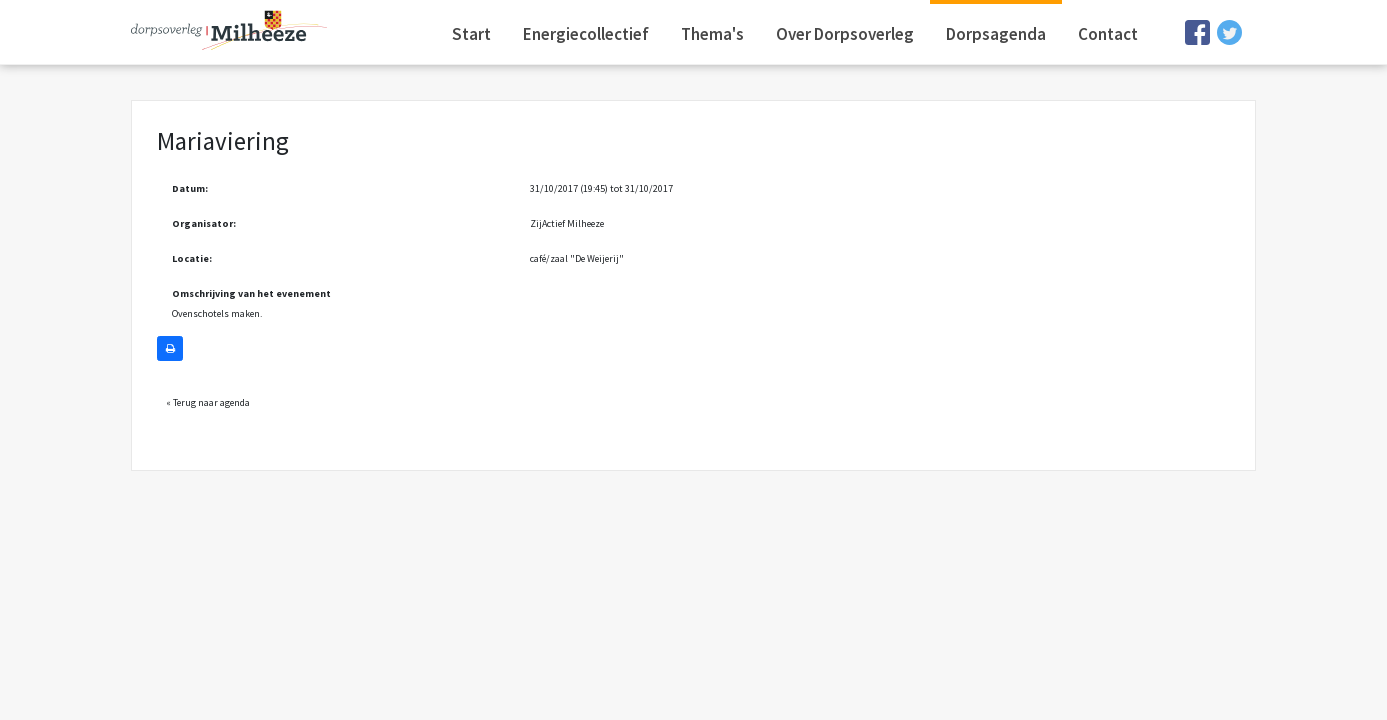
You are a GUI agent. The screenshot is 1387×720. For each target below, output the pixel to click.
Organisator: (204, 223)
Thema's (712, 34)
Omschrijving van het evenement (251, 293)
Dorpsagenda (996, 34)
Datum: (190, 188)
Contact (1108, 34)
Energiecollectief (586, 34)
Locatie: (192, 258)
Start (471, 34)
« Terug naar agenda (208, 402)
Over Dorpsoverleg (845, 34)
